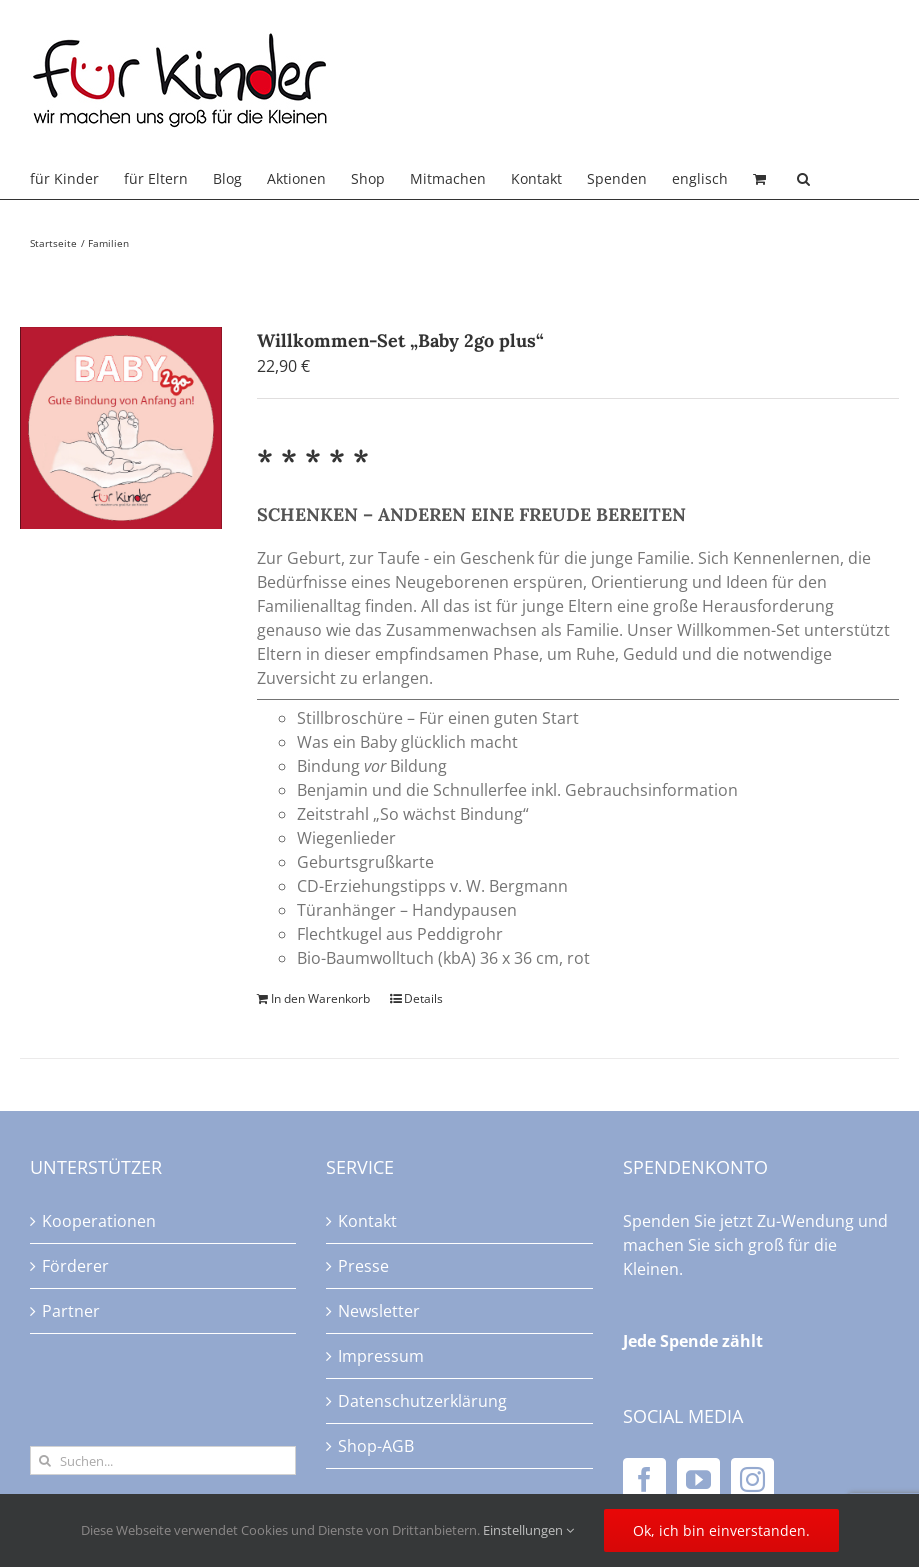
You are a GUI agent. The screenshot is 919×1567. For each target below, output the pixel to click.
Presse (363, 1266)
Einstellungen (528, 1530)
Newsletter (379, 1311)
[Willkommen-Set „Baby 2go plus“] (121, 428)
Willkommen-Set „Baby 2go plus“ (400, 340)
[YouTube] (698, 1479)
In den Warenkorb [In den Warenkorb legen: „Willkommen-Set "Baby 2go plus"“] (320, 998)
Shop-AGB (376, 1446)
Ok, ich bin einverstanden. (721, 1530)
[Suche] (44, 1460)
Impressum (381, 1356)
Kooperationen (99, 1221)
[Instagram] (752, 1479)
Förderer (75, 1266)
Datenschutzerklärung (422, 1401)
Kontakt (367, 1221)
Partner (71, 1311)
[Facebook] (644, 1479)
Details (423, 998)
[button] (803, 179)
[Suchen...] (163, 1460)
